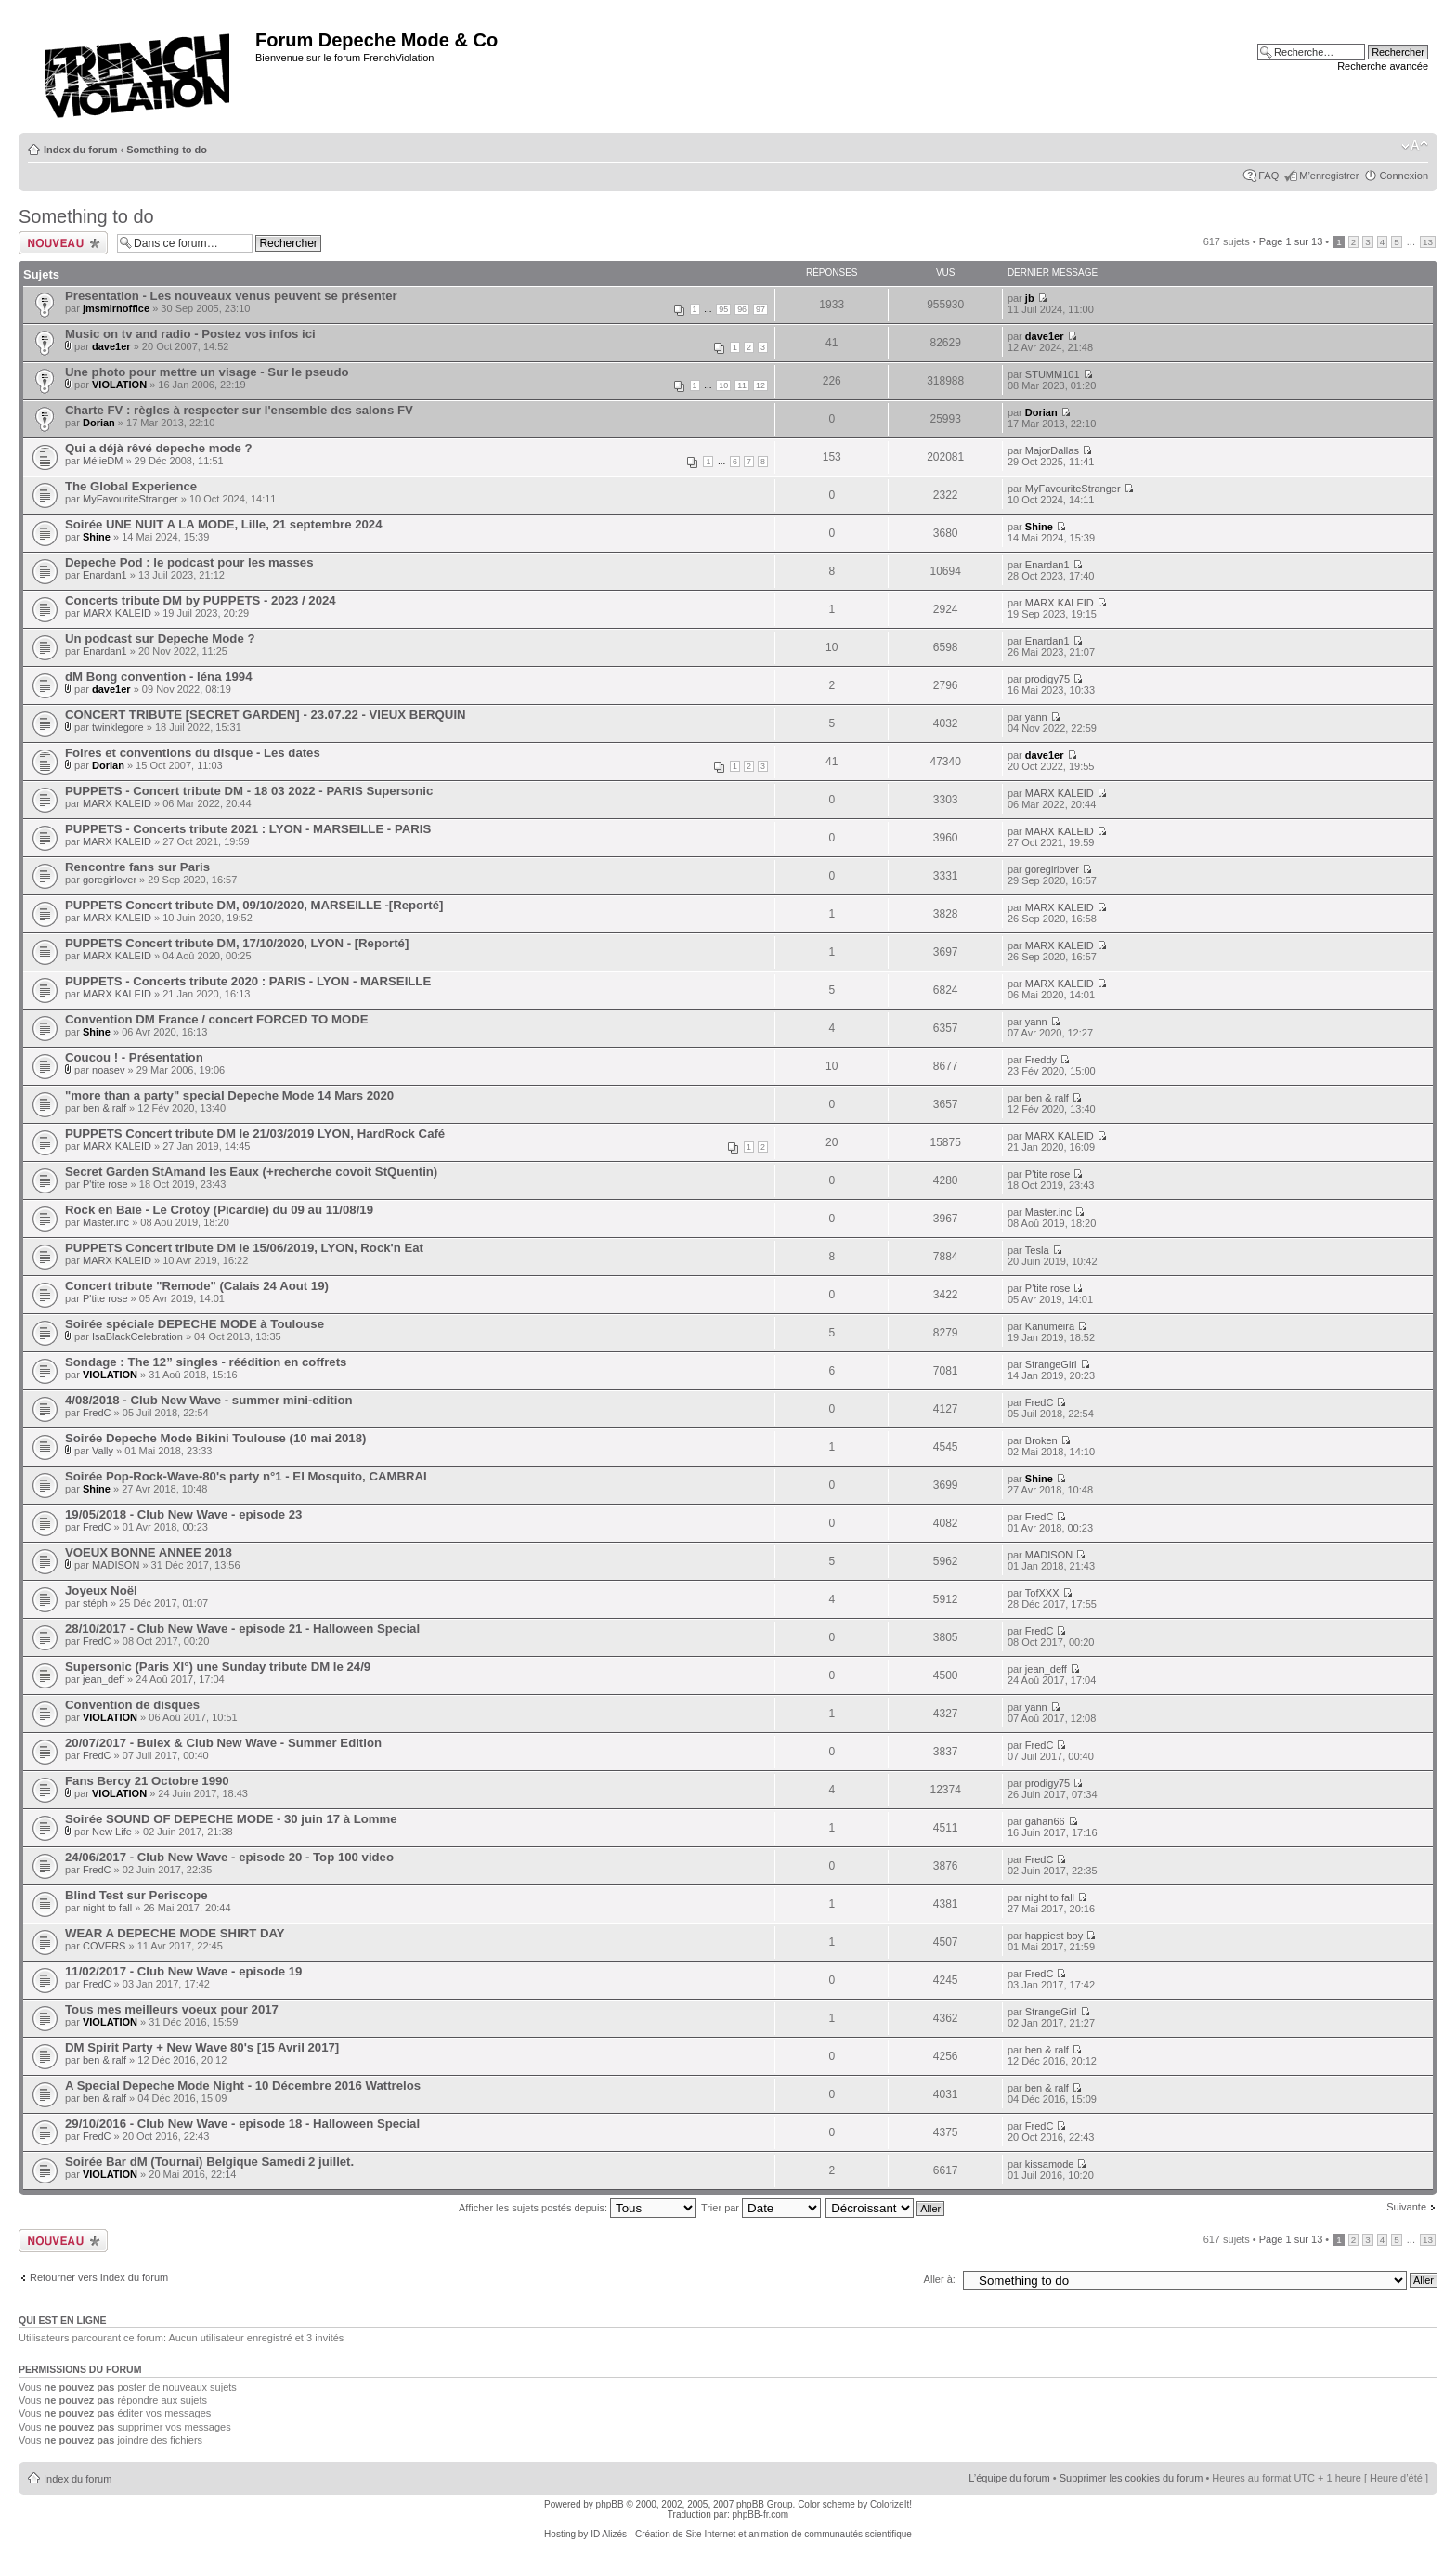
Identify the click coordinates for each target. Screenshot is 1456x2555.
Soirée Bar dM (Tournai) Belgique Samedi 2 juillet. (209, 2162)
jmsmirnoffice (116, 308)
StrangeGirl (1051, 1364)
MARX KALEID (117, 613)
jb (1029, 298)
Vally (102, 1450)
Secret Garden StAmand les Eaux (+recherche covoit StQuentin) (251, 1172)
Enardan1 (105, 574)
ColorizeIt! (891, 2504)
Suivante (1406, 2206)
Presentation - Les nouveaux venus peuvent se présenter (231, 296)
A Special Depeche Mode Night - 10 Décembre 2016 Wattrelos (243, 2085)
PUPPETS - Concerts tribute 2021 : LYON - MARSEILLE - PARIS (248, 829)
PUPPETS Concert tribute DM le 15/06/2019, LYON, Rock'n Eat (244, 1248)
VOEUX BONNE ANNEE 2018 (148, 1552)
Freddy (1041, 1059)
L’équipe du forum (1008, 2477)
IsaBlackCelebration (137, 1336)
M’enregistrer (1328, 175)
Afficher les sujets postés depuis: (577, 2207)
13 (1428, 242)
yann (1036, 717)
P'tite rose (105, 1184)
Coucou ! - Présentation (134, 1057)
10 (723, 385)
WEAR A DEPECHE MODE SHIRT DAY (175, 1933)
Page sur (1291, 241)
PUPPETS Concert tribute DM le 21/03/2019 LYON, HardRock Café (255, 1134)
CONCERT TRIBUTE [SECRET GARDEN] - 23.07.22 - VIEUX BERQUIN (265, 715)
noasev (108, 1069)
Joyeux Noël (101, 1590)
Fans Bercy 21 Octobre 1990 (147, 1781)
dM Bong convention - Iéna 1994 (159, 677)
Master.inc (106, 1222)
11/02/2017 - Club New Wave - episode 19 (183, 1971)
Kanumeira (1049, 1326)
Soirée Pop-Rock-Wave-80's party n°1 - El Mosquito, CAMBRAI (246, 1476)
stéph (95, 1603)
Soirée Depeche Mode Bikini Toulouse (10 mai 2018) (215, 1438)
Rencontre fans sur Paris (137, 867)
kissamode (1049, 2164)
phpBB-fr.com (761, 2514)
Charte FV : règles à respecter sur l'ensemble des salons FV (239, 410)
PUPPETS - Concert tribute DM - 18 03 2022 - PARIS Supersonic (249, 791)
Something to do (166, 149)
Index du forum (80, 149)
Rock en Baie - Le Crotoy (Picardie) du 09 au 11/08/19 (219, 1210)
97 (760, 309)
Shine (96, 536)
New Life (112, 1831)
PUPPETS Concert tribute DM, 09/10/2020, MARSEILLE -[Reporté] (254, 905)
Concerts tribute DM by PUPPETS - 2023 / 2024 (200, 600)
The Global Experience (131, 486)
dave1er (111, 346)
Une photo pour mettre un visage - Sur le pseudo (207, 372)
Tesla (1037, 1250)
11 (742, 385)
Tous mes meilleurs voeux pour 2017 (172, 2009)
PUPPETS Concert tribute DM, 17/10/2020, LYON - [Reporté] (237, 943)
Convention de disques (132, 1705)
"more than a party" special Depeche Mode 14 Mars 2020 (229, 1095)
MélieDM (103, 460)
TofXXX (1042, 1592)
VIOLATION (119, 384)
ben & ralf (104, 1108)
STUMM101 (1052, 374)
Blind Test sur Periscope (136, 1895)
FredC (97, 1412)
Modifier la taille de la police (1414, 145)
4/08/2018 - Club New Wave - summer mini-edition (209, 1400)
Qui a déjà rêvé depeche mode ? (159, 448)
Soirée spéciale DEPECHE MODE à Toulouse (194, 1324)
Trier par (761, 2207)
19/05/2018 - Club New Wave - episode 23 (183, 1514)
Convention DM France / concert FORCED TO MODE (217, 1019)
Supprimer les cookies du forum (1131, 2477)
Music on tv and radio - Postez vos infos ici (190, 334)
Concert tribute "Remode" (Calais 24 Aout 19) (197, 1286)
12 (760, 385)
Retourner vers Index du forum (99, 2277)
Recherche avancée (1382, 66)
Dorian (99, 422)
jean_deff (103, 1679)
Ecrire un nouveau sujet (63, 242)
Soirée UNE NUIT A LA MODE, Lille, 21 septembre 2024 (224, 524)
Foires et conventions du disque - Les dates (192, 753)
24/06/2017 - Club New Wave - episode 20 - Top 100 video (229, 1857)
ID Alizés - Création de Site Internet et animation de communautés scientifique (751, 2534)
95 (723, 309)
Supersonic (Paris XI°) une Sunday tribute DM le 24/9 (217, 1667)
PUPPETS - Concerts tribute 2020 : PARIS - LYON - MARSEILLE (248, 981)
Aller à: (940, 2279)
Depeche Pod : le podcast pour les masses (189, 562)
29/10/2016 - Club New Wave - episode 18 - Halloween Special (242, 2124)
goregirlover (109, 879)
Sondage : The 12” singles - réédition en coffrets (205, 1362)
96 (742, 309)
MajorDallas (1052, 450)
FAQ (1268, 175)
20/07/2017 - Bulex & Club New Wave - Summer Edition (223, 1743)
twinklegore (118, 727)
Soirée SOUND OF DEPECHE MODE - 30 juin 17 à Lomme (231, 1819)
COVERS (104, 1945)
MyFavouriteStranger (130, 498)
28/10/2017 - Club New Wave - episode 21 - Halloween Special (242, 1629)
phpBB (610, 2504)
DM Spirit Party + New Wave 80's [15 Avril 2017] (202, 2047)
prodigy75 (1047, 678)
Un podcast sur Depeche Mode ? (159, 638)
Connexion (1403, 175)
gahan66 (1045, 1821)
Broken (1041, 1440)
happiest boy (1054, 1935)
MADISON (115, 1565)
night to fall (107, 1907)
